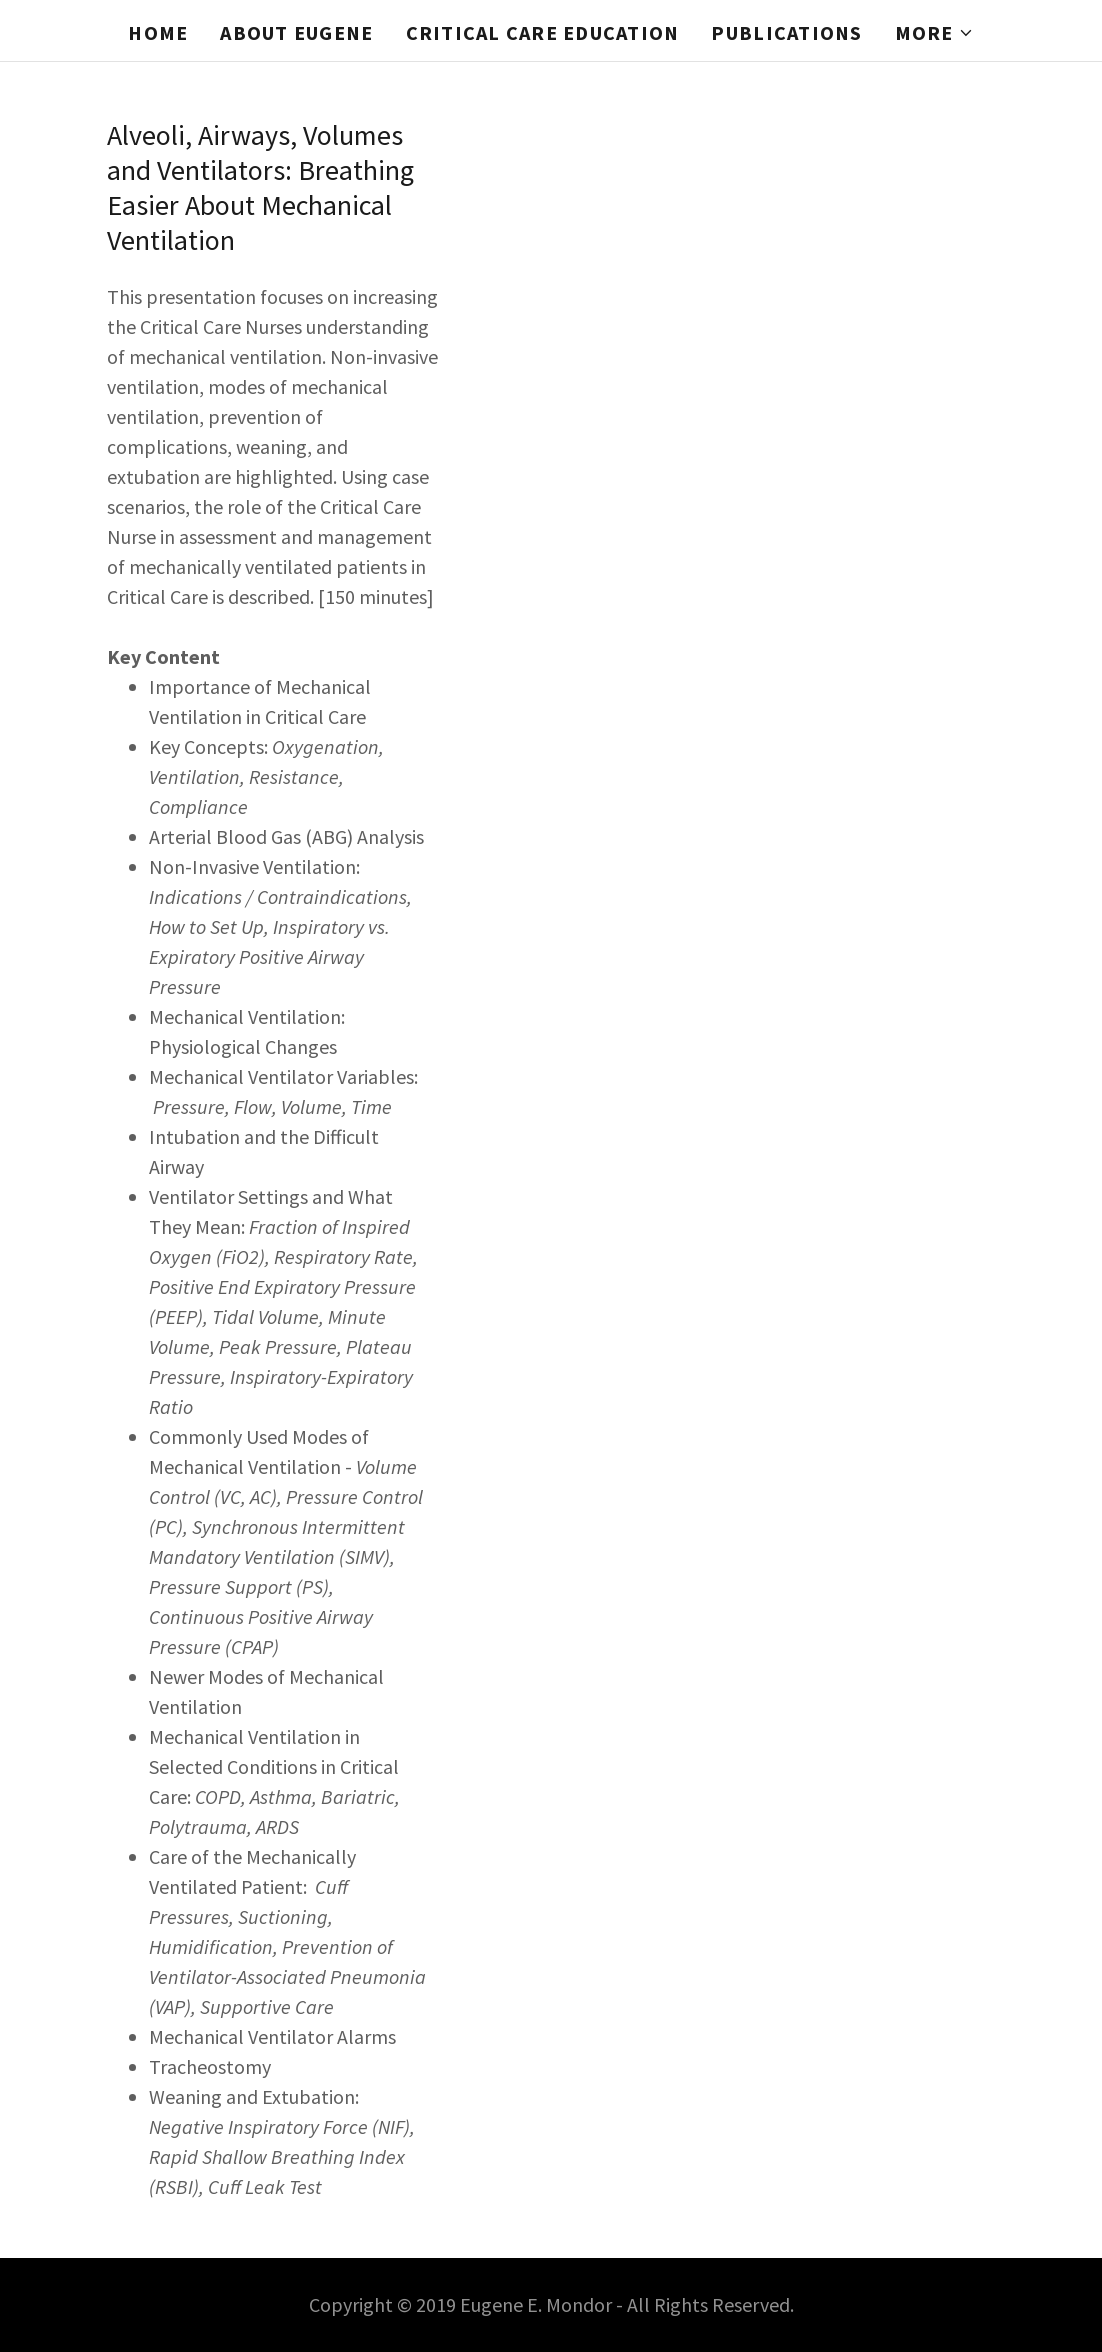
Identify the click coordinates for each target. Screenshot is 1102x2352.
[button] (934, 33)
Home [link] (158, 32)
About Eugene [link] (296, 32)
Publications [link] (786, 32)
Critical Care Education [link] (543, 32)
